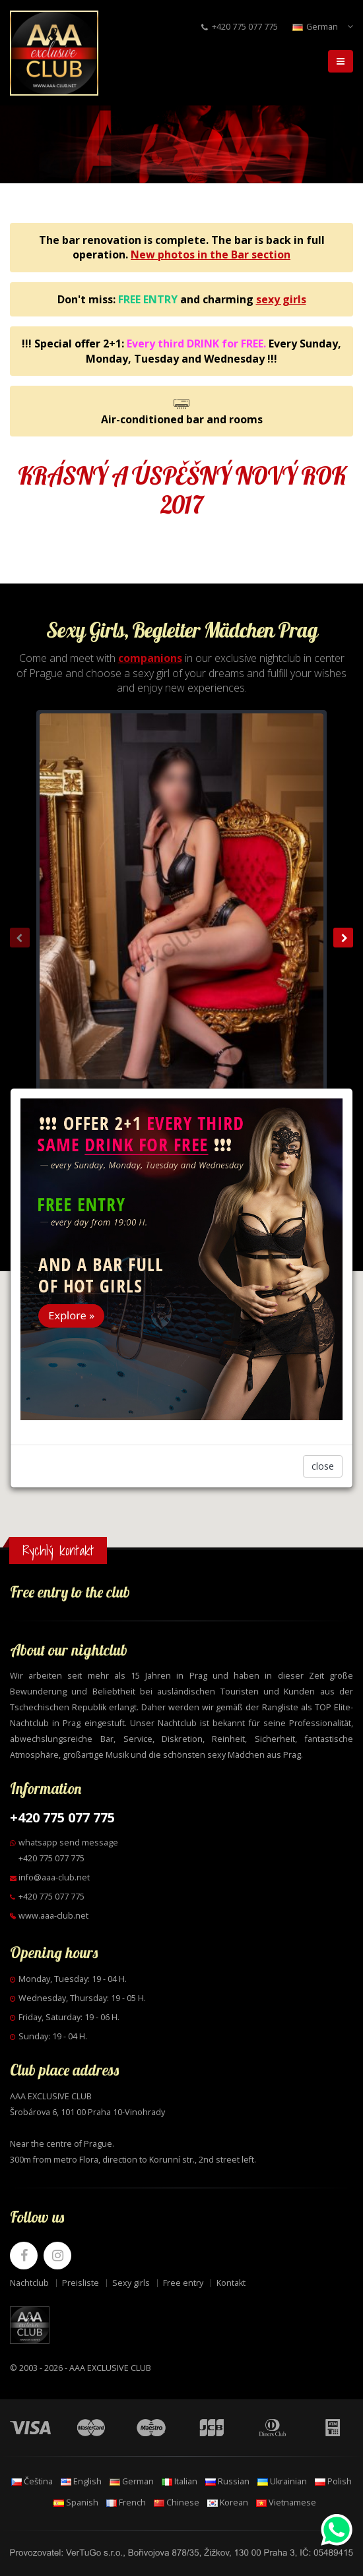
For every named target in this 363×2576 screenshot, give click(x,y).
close (323, 1466)
